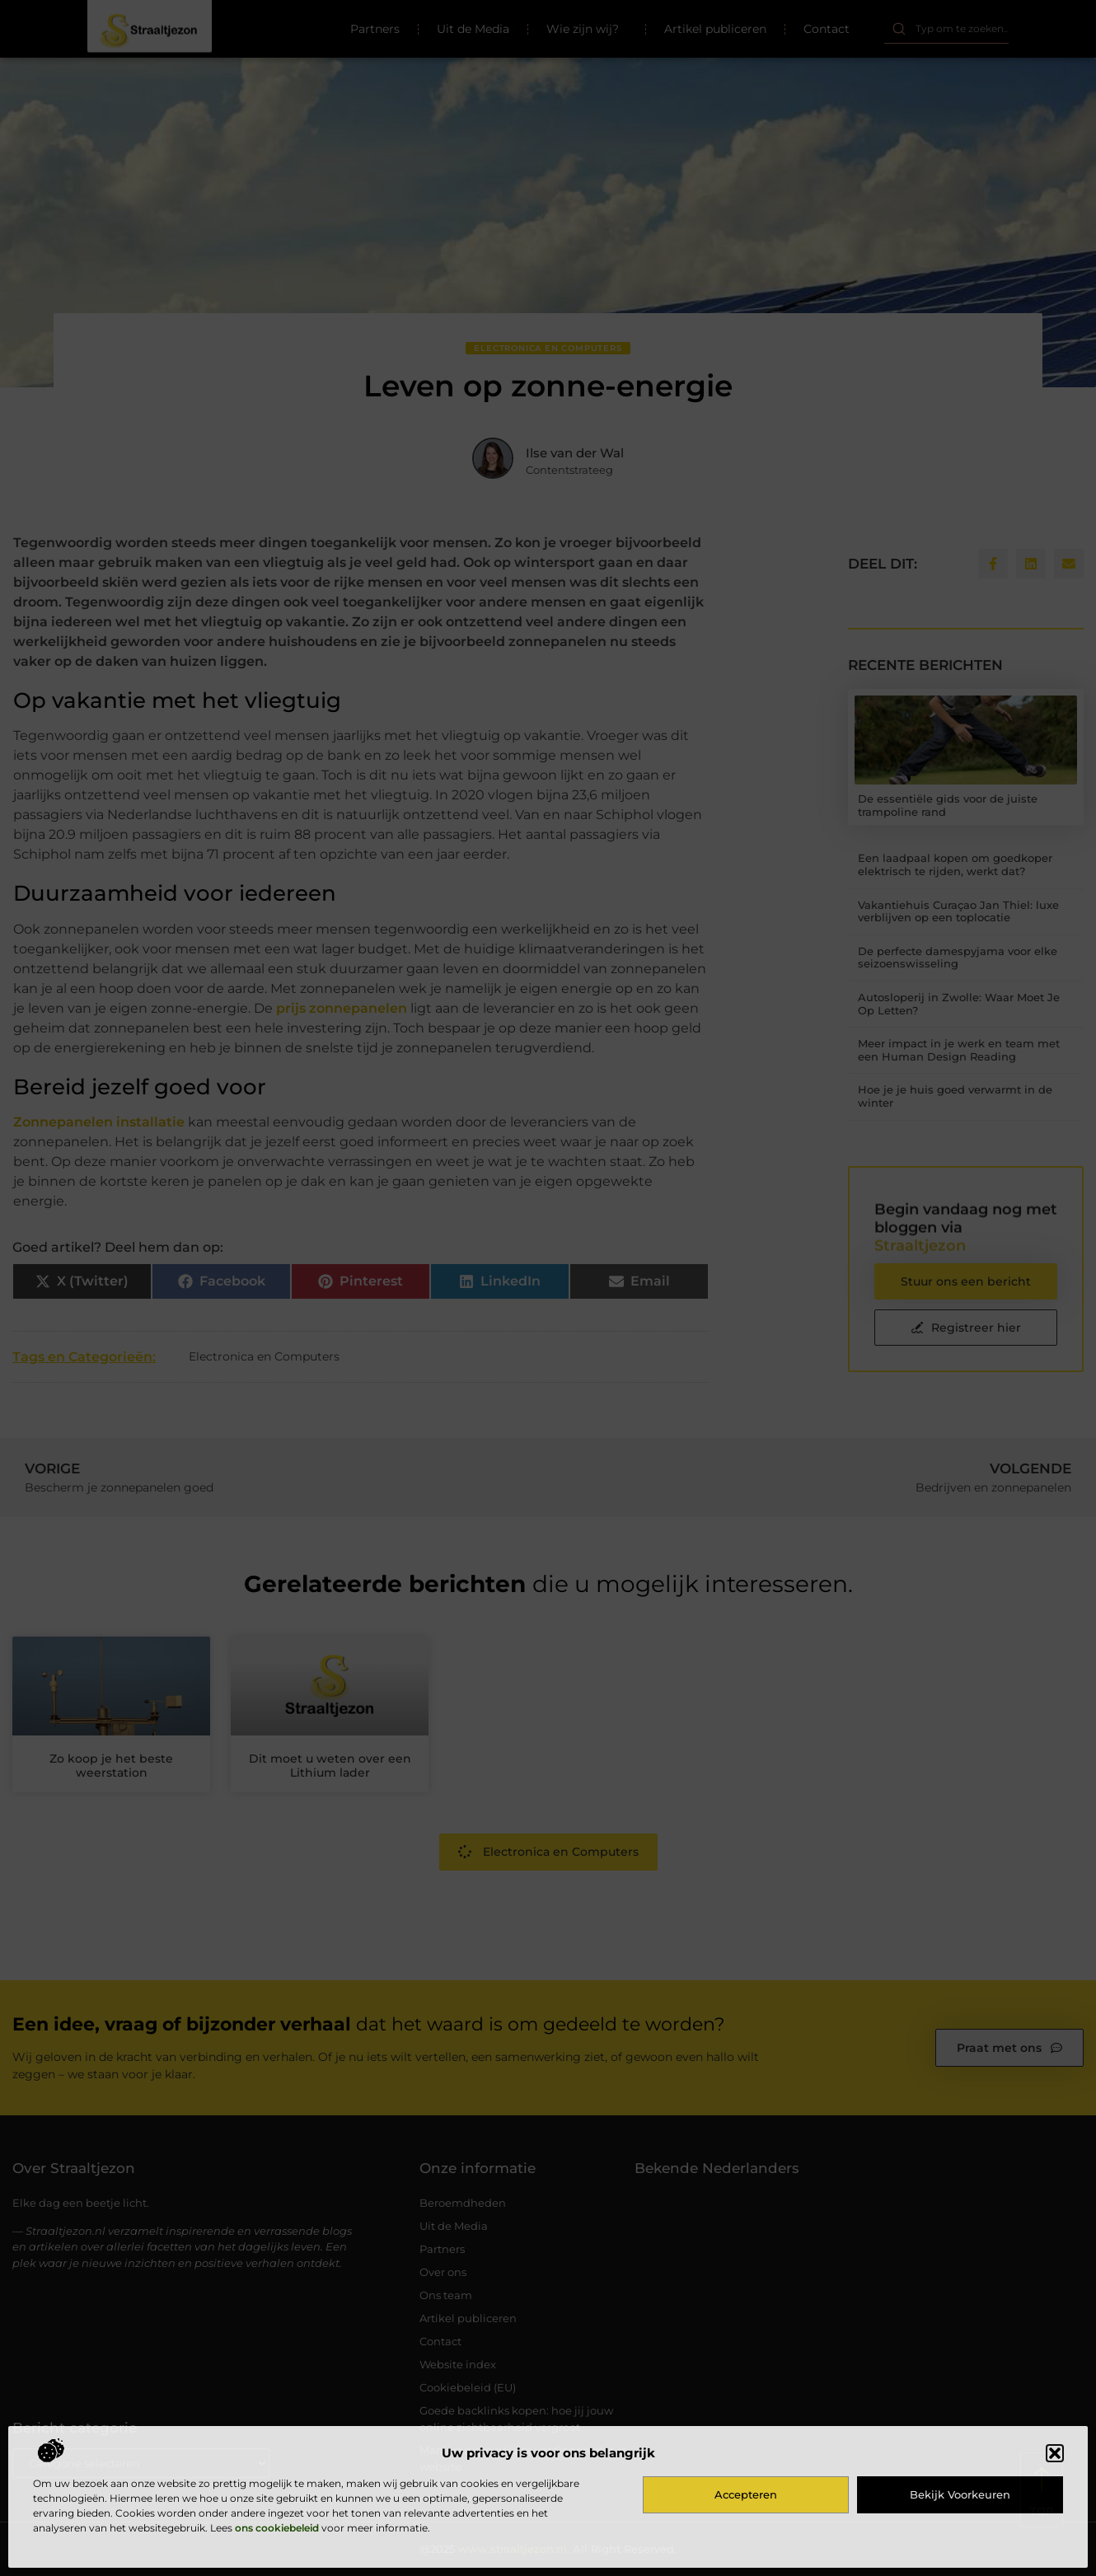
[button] (1055, 2453)
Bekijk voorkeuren (960, 2494)
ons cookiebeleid (277, 2528)
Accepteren (745, 2494)
